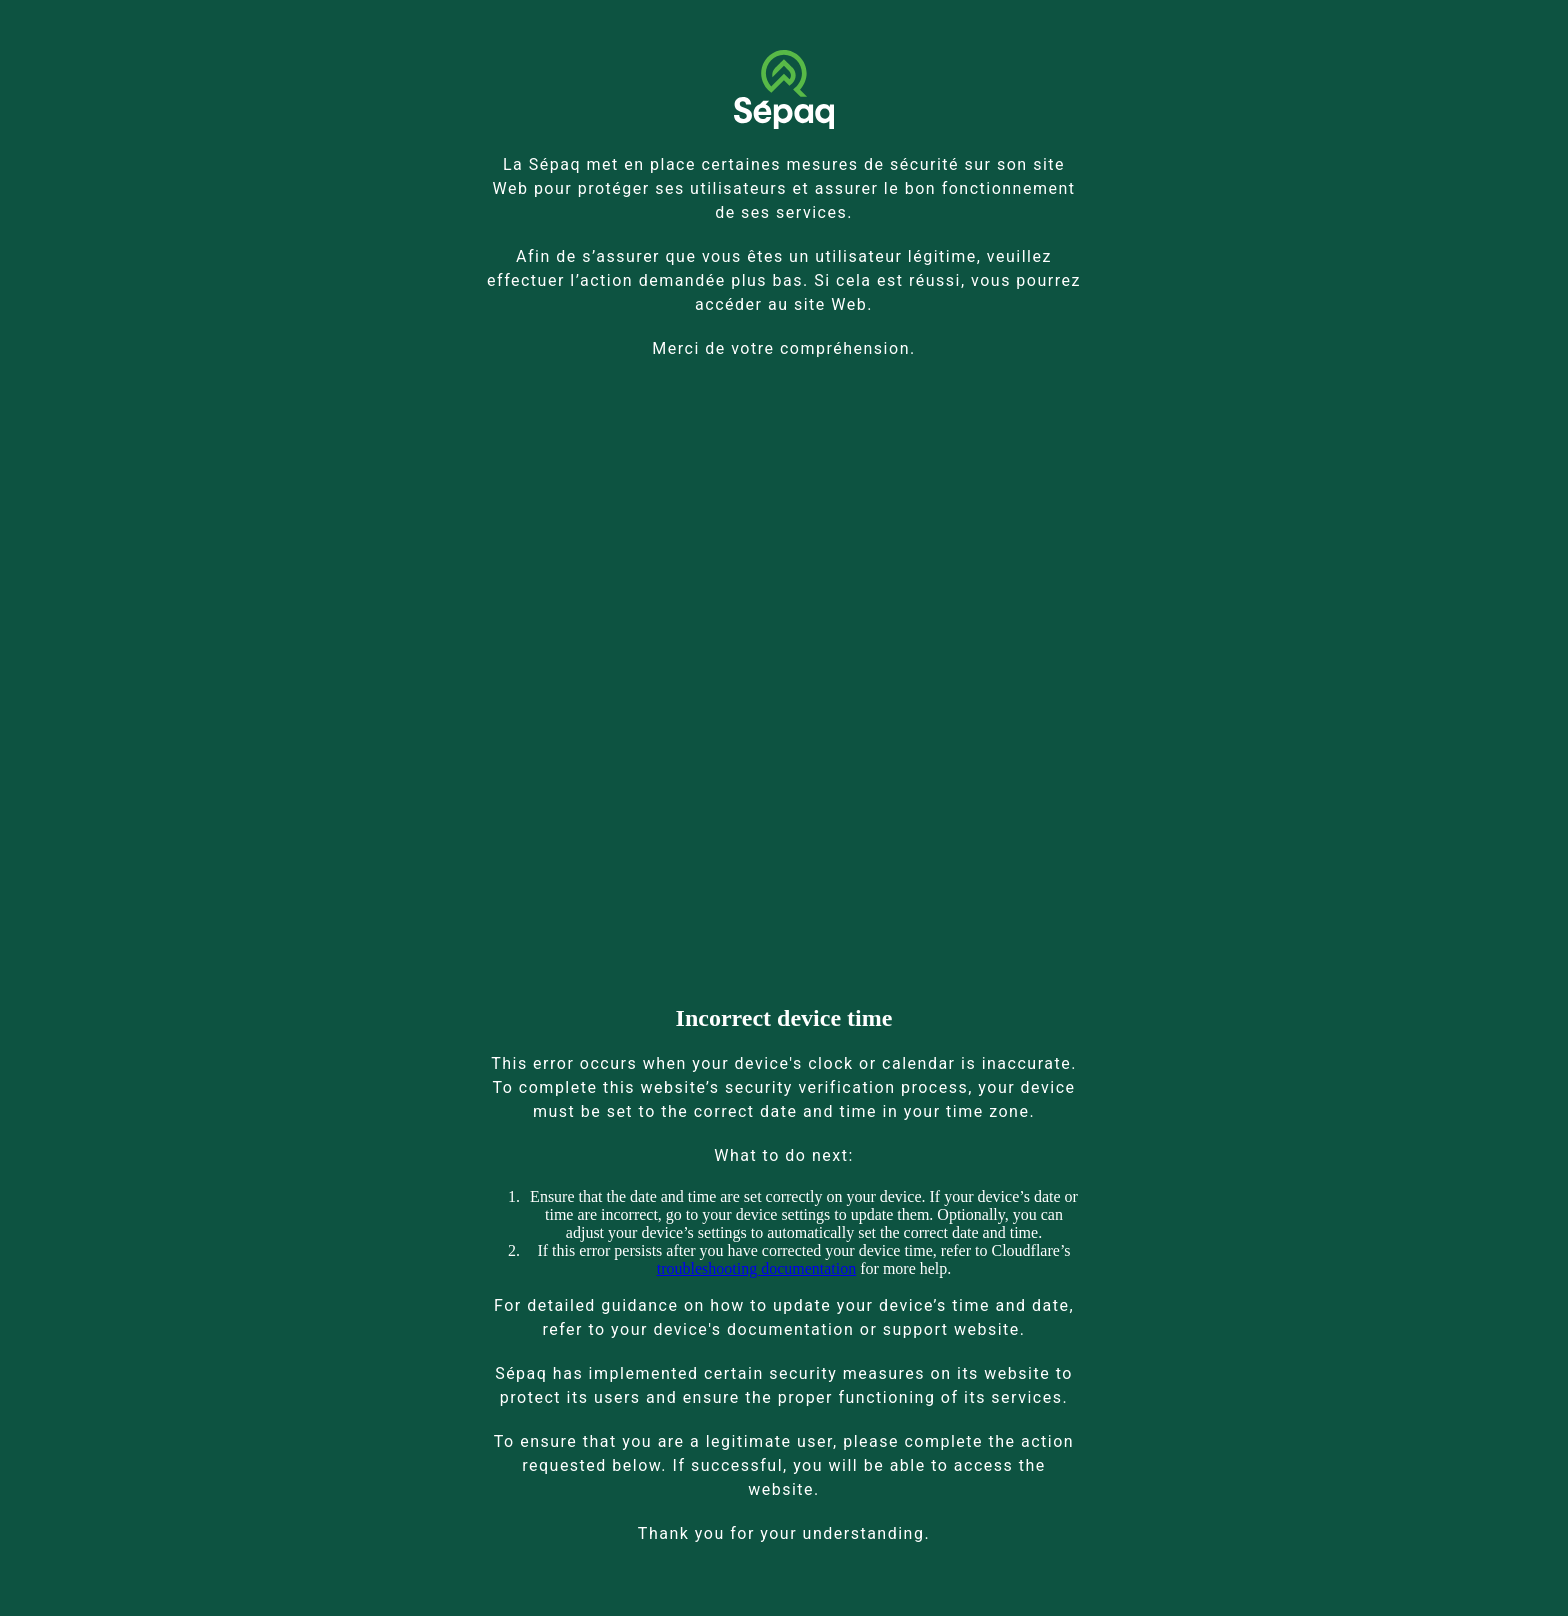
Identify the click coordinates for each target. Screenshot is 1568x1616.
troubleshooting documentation (757, 1268)
